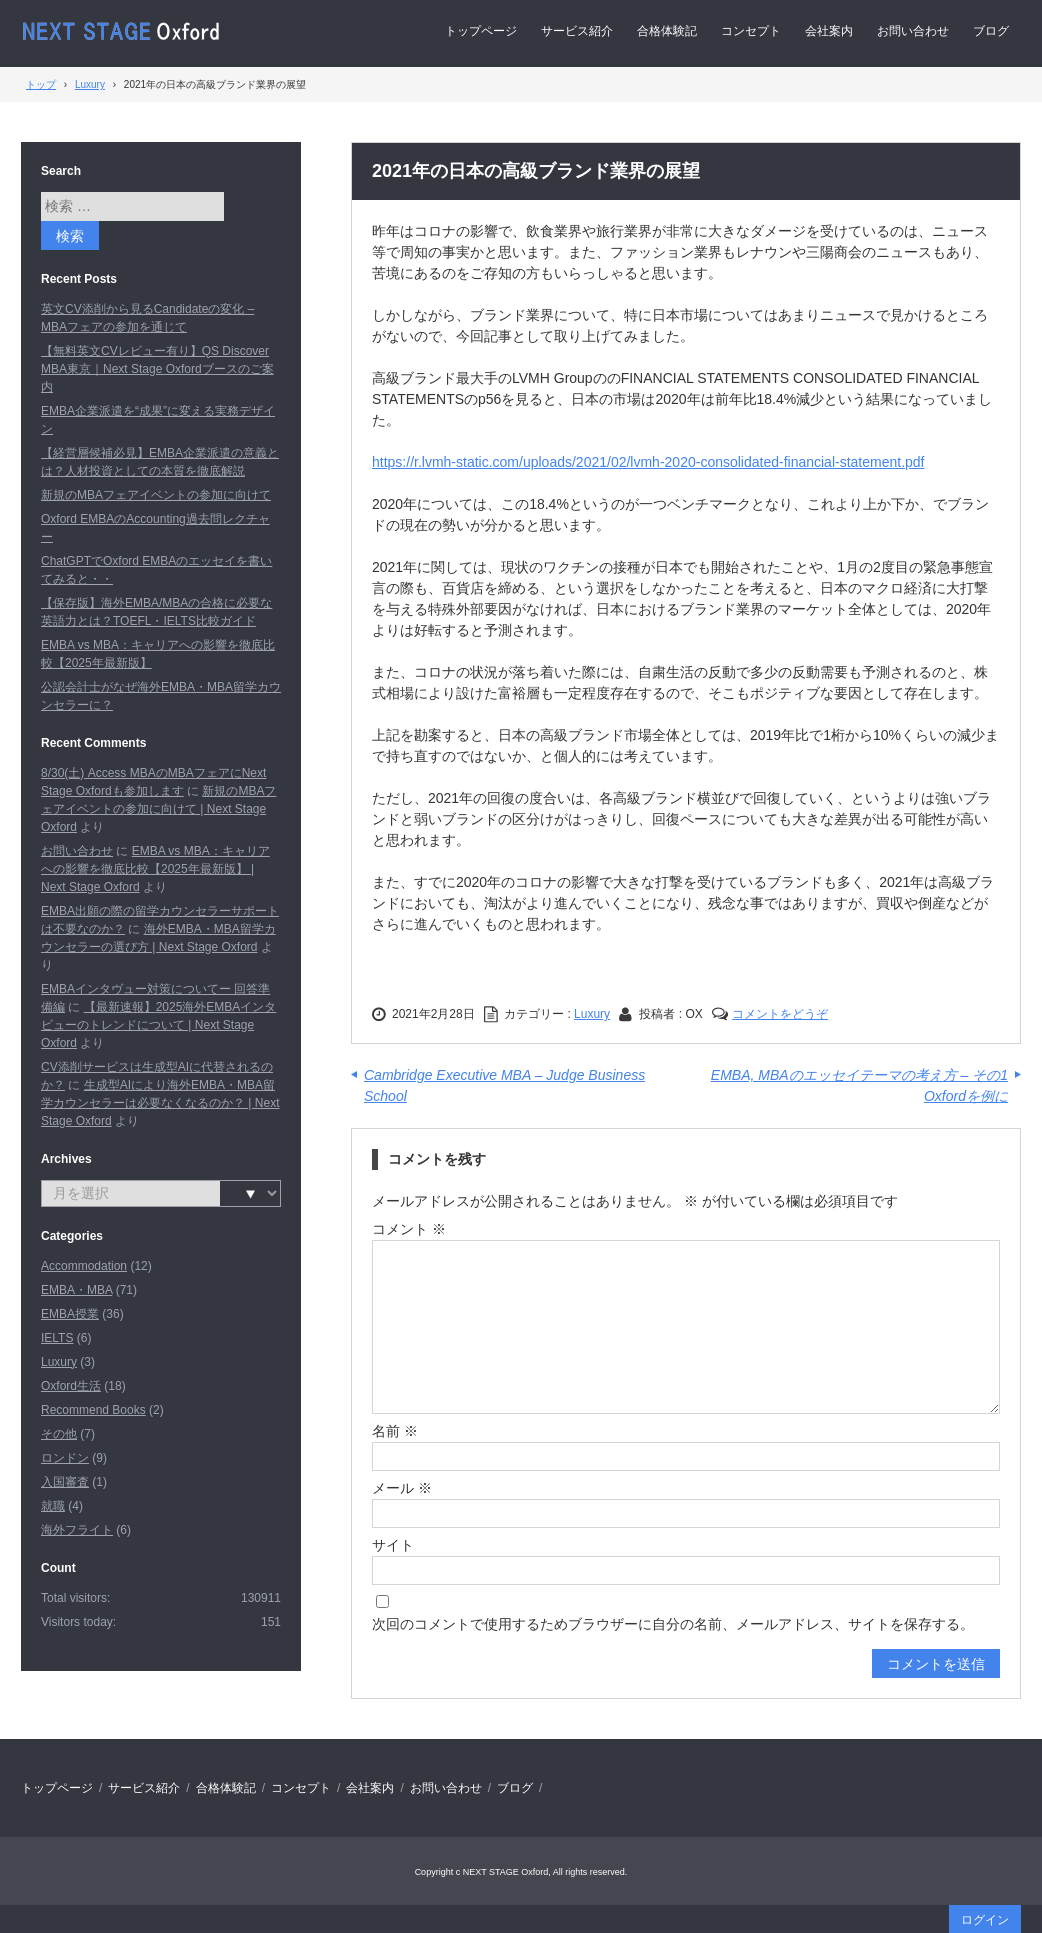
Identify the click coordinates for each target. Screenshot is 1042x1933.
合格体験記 (667, 31)
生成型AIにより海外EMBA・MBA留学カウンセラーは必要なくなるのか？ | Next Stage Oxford (160, 1103)
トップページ (481, 31)
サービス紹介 (577, 31)
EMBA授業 (70, 1314)
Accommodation (84, 1266)
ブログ (991, 31)
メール (402, 1488)
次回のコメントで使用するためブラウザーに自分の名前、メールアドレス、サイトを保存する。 (673, 1624)
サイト (393, 1545)
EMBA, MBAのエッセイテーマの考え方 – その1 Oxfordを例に (859, 1085)
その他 (59, 1434)
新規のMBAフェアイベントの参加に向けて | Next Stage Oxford (158, 809)
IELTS (57, 1338)
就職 (53, 1506)
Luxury (592, 1014)
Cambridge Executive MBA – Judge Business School (504, 1085)
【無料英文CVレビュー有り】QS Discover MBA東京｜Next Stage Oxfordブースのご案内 (157, 369)
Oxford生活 (71, 1386)
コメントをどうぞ (780, 1014)
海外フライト (77, 1530)
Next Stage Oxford (123, 31)
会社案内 (829, 31)
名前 (395, 1431)
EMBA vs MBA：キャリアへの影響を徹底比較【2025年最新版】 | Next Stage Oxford (155, 869)
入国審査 (65, 1482)
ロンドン (65, 1458)
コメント (409, 1229)
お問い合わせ (913, 31)
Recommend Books (93, 1410)
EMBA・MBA (76, 1290)
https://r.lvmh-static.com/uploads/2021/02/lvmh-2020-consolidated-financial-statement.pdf (648, 462)
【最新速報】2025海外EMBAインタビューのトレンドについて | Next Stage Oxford (158, 1025)
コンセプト (751, 31)
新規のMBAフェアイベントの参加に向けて (156, 495)
